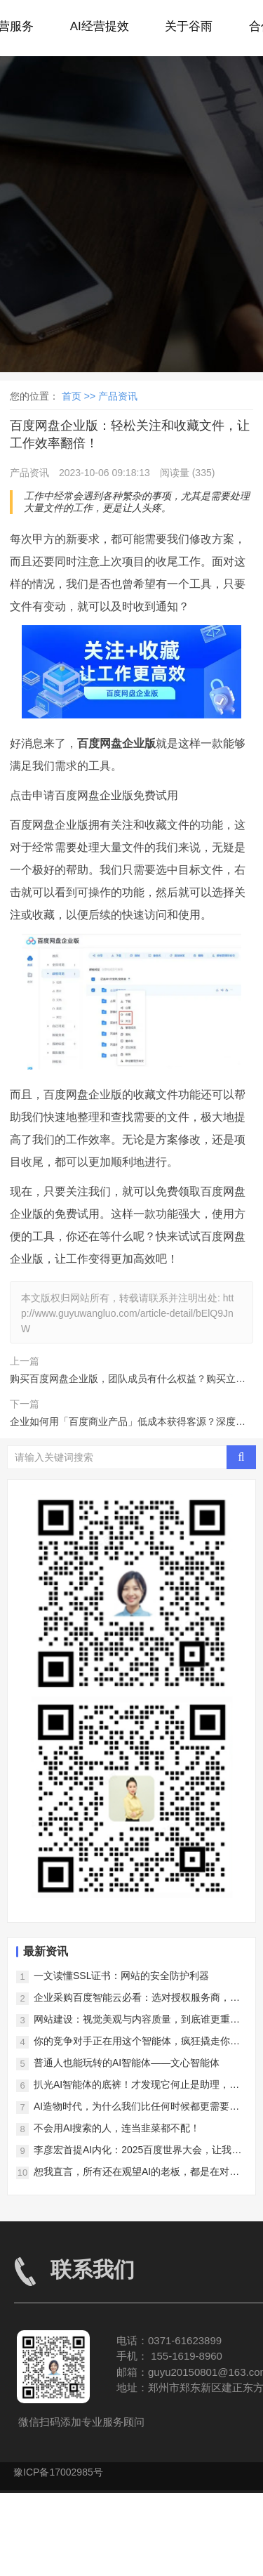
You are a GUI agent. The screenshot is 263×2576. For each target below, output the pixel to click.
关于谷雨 (189, 26)
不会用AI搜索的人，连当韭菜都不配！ (117, 2128)
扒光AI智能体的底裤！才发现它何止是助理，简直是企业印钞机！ (136, 2085)
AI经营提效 (99, 26)
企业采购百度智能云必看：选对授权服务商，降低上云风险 (137, 1998)
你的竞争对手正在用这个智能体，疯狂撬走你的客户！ (137, 2042)
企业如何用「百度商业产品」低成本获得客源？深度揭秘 (127, 1423)
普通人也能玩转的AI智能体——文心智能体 (127, 2062)
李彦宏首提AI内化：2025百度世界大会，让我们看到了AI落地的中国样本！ (137, 2150)
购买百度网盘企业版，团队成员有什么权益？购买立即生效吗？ (127, 1380)
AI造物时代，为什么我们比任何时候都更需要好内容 (136, 2107)
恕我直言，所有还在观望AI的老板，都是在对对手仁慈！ (136, 2172)
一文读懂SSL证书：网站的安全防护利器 (121, 1975)
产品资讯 (117, 396)
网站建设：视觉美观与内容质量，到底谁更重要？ (132, 2020)
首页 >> (80, 396)
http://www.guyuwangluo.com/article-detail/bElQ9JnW (127, 1313)
